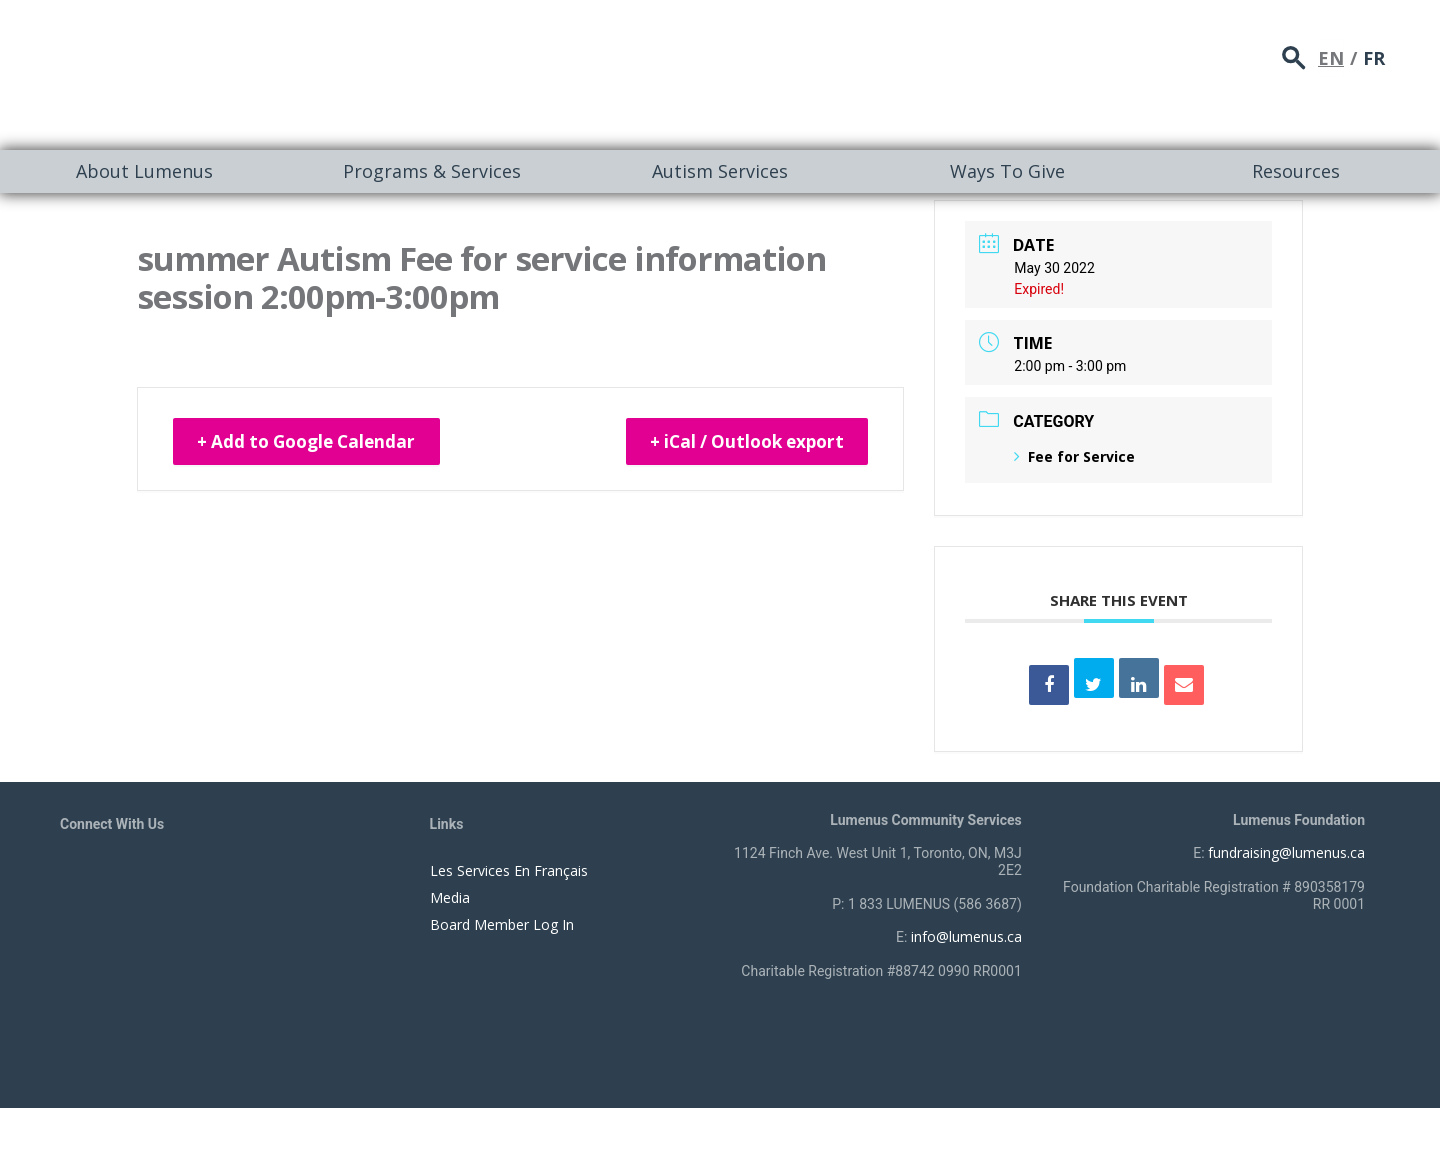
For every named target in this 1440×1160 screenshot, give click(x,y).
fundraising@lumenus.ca (1286, 852)
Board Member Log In (502, 924)
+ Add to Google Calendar (316, 443)
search (1294, 55)
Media (450, 897)
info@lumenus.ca (966, 936)
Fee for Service (1074, 456)
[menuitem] (144, 171)
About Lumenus (144, 171)
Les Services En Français (509, 870)
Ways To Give (1007, 171)
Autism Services (720, 171)
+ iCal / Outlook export (737, 443)
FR (1374, 55)
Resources (1296, 171)
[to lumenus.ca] (271, 72)
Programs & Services (432, 171)
